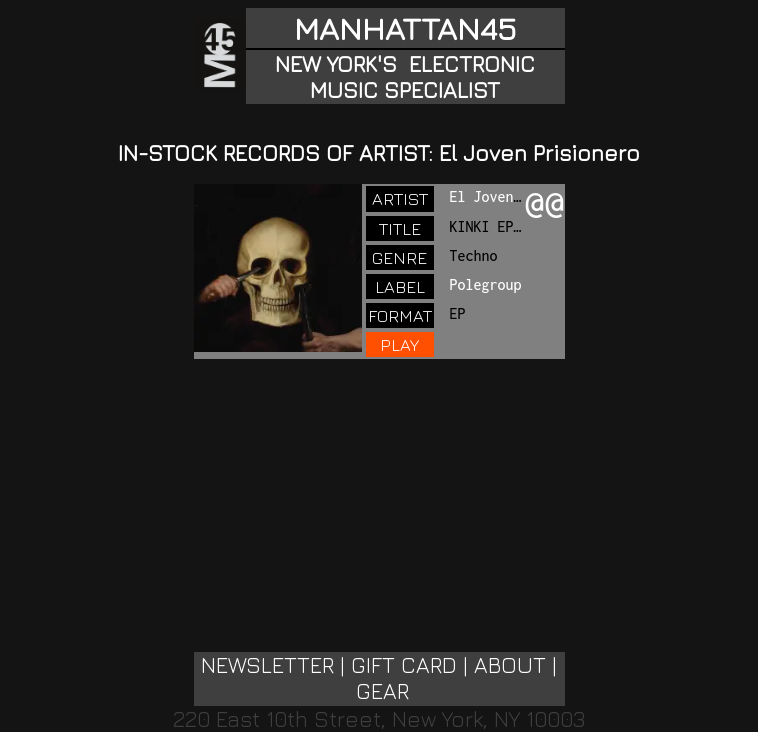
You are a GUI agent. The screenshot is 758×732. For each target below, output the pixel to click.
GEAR (382, 691)
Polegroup (486, 284)
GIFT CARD (404, 665)
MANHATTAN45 (405, 28)
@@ (545, 205)
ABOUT (510, 665)
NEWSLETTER (267, 665)
